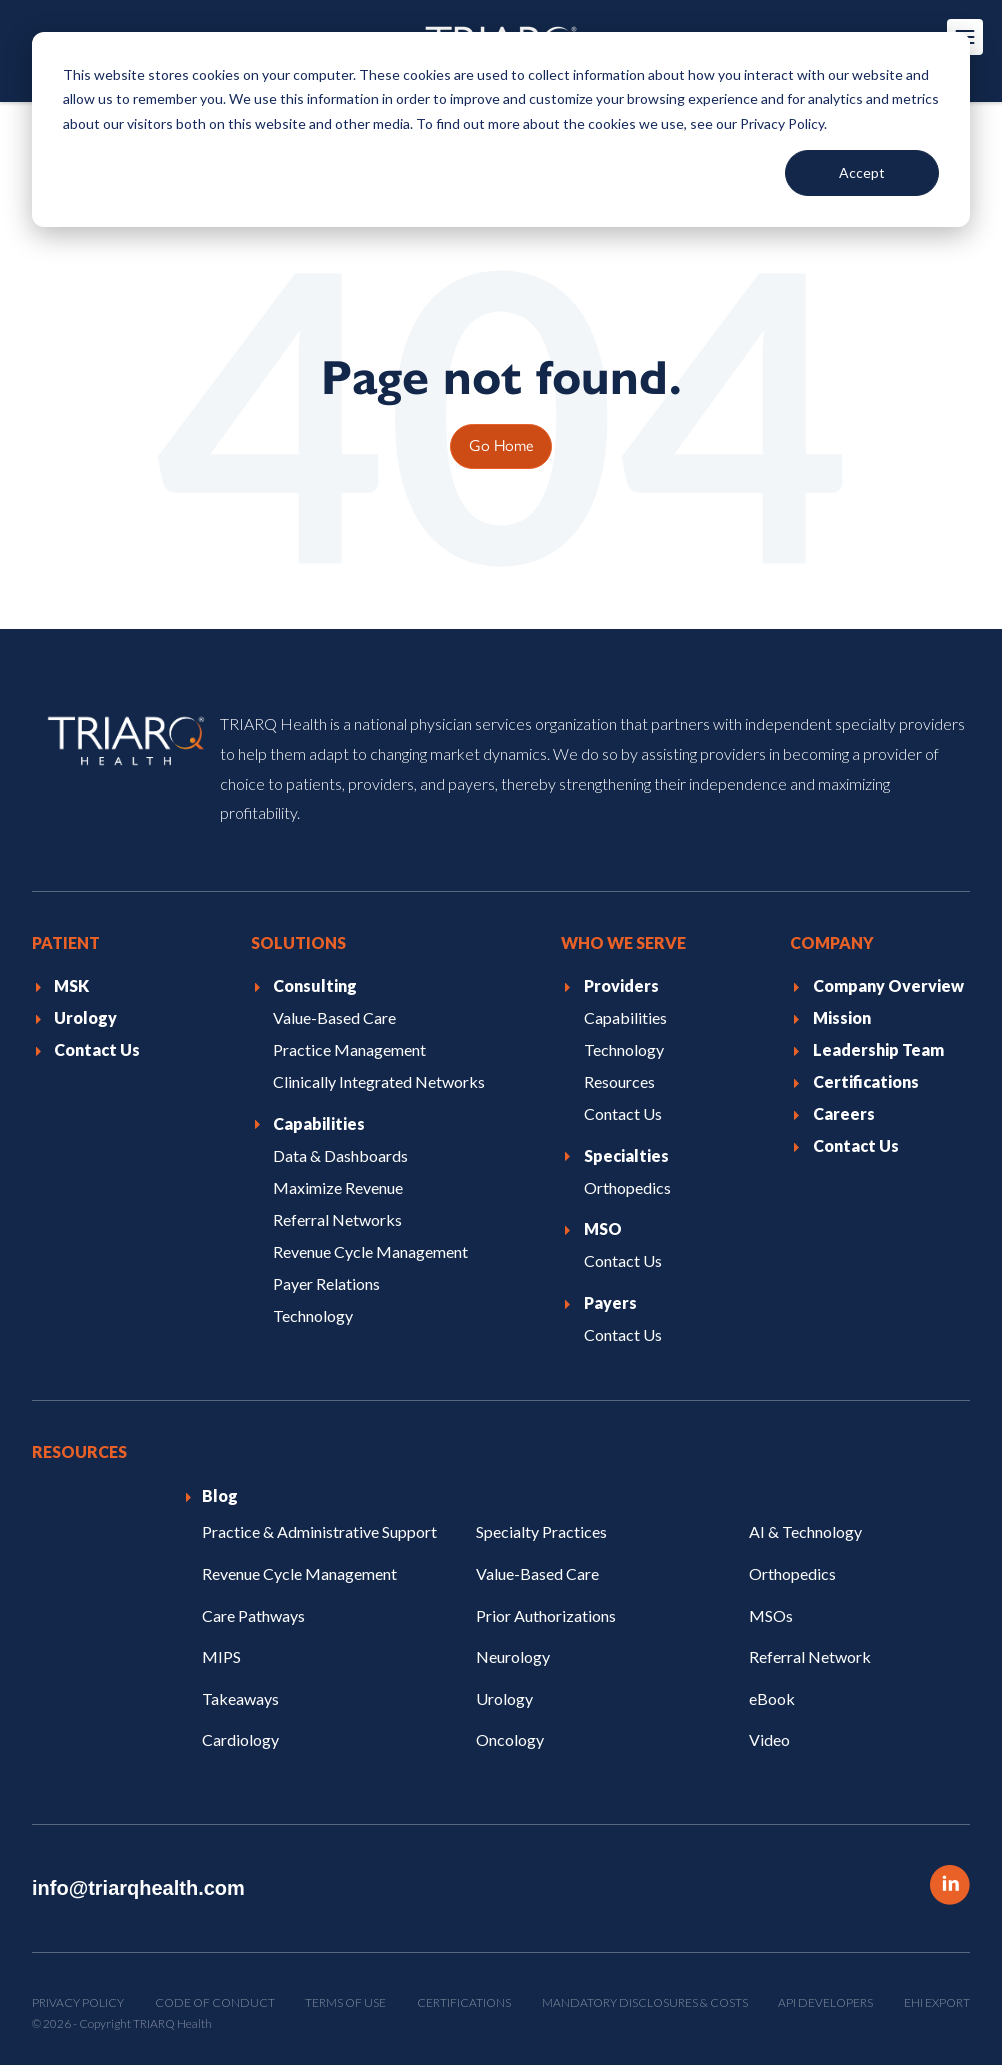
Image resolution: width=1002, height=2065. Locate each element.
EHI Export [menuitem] (937, 2002)
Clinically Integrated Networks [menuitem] (379, 1081)
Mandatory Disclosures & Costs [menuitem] (645, 2002)
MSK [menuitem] (71, 985)
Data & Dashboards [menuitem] (340, 1154)
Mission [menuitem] (842, 1017)
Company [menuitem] (832, 942)
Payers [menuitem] (610, 1302)
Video (769, 1739)
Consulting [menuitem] (315, 985)
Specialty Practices (541, 1531)
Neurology (513, 1656)
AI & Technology (805, 1531)
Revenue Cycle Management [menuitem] (370, 1250)
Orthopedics (792, 1573)
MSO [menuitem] (603, 1228)
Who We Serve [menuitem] (623, 942)
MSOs (771, 1614)
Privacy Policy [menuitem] (78, 2002)
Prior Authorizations (546, 1614)
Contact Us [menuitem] (97, 1049)
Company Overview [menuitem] (888, 985)
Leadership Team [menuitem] (878, 1049)
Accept (862, 172)
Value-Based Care (537, 1573)
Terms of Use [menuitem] (345, 2002)
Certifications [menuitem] (866, 1081)
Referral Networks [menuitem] (337, 1218)
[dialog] (501, 129)
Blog (220, 1495)
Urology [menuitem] (85, 1017)
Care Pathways (253, 1614)
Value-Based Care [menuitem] (334, 1017)
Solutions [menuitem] (298, 942)
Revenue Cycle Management (299, 1573)
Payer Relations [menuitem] (326, 1282)
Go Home (501, 444)
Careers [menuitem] (844, 1113)
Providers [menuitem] (621, 985)
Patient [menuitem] (66, 942)
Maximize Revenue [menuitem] (338, 1186)
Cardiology (240, 1739)
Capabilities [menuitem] (319, 1122)
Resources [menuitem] (619, 1081)
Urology (504, 1698)
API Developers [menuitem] (825, 2002)
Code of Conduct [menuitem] (215, 2002)
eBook (772, 1698)
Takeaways (240, 1698)
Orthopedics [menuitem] (627, 1186)
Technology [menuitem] (313, 1314)
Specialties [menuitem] (626, 1154)
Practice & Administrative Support (319, 1531)
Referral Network (810, 1656)
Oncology (510, 1739)
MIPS (221, 1656)
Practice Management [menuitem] (349, 1049)
